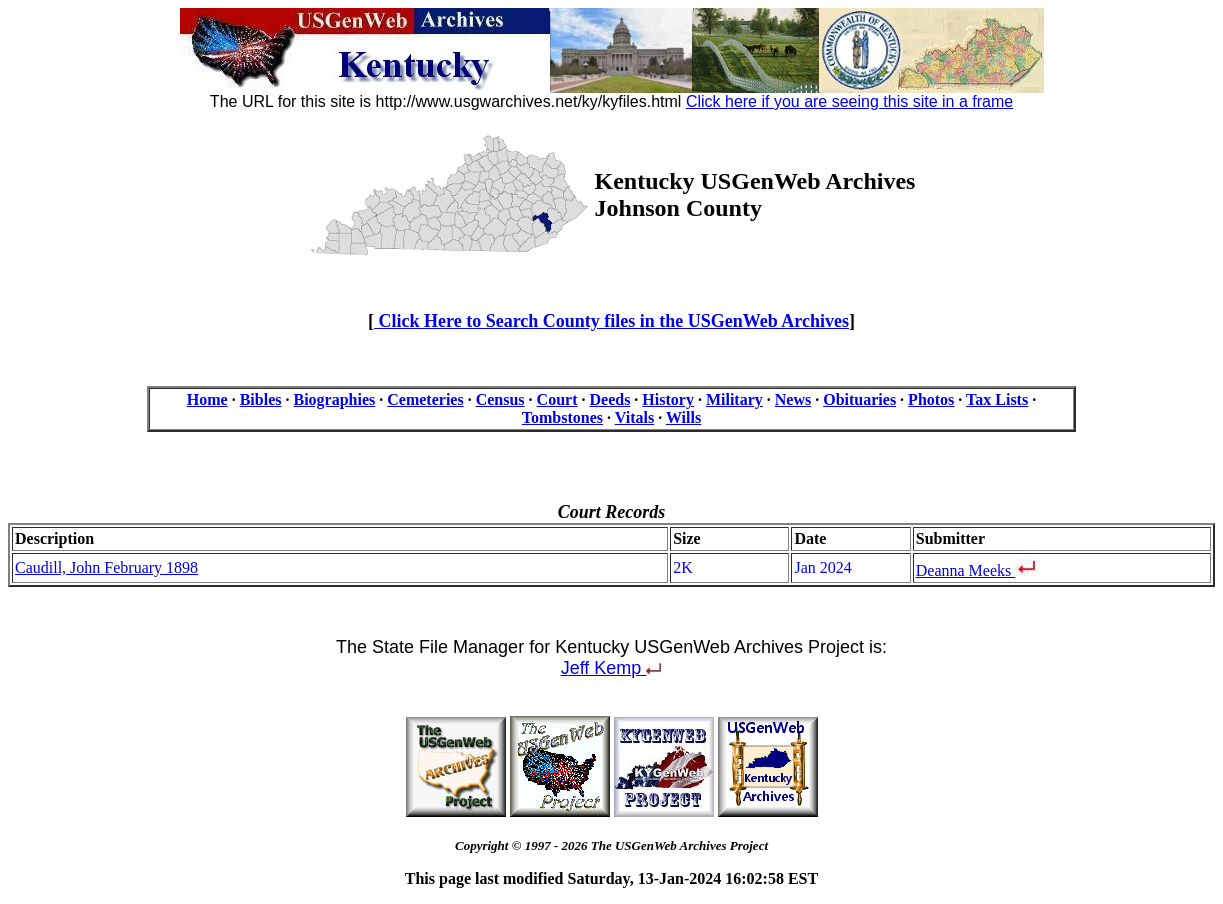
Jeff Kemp (612, 668)
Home (207, 399)
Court (557, 399)
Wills (683, 417)
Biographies (334, 399)
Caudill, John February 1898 (106, 567)
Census (500, 399)
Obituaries (859, 399)
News (793, 399)
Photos (931, 399)
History (668, 399)
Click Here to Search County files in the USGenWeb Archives (611, 321)
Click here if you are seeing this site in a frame (849, 101)
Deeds (609, 399)
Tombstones (562, 417)
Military (734, 399)
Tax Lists (997, 399)
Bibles (261, 399)
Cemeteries (425, 399)
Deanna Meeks (966, 570)
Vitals (634, 417)
